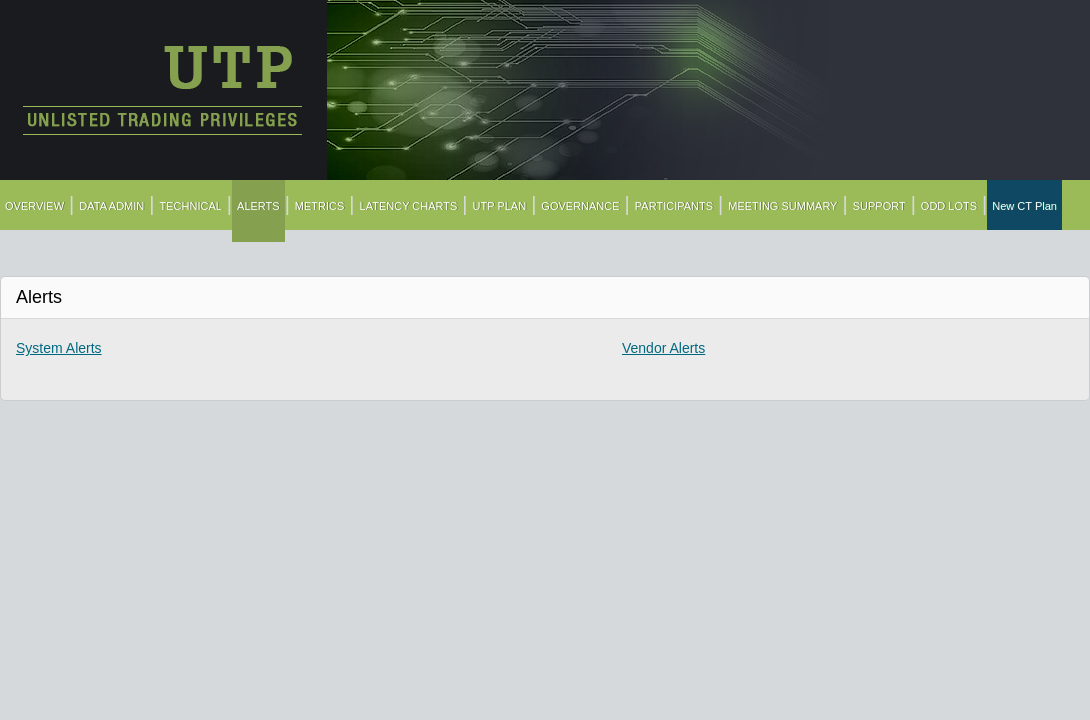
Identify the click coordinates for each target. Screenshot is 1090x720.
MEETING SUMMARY (782, 206)
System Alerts (59, 348)
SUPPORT (879, 206)
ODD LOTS (949, 206)
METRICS (320, 206)
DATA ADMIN (111, 206)
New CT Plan (1024, 206)
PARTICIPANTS (674, 206)
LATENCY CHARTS (409, 206)
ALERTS (258, 206)
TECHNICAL (191, 206)
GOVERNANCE (580, 206)
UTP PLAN (500, 206)
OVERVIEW (34, 206)
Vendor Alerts (663, 348)
